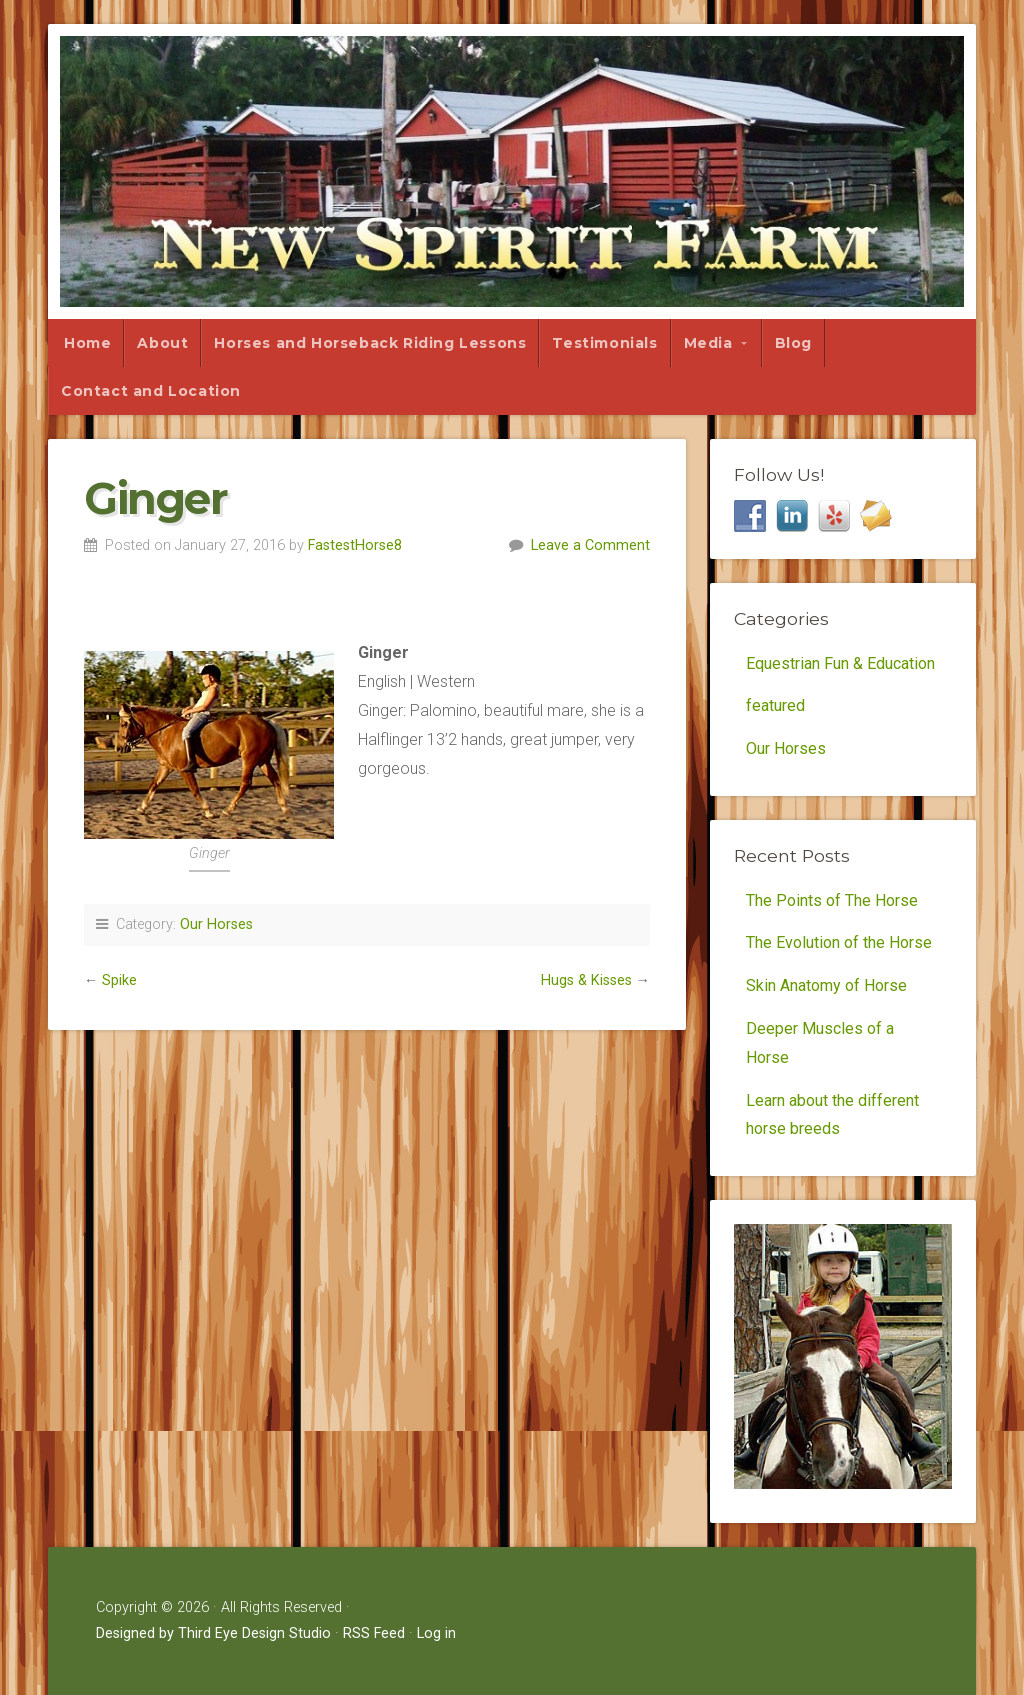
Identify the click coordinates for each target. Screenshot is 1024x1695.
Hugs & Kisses (586, 980)
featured (775, 705)
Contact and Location (151, 391)
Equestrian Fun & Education (840, 663)
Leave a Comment (590, 545)
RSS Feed (374, 1633)
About (162, 343)
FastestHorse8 (355, 545)
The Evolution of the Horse (839, 942)
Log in (436, 1633)
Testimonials (604, 343)
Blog (793, 343)
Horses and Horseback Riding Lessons (370, 343)
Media (708, 343)
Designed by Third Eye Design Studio (213, 1633)
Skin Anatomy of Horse (826, 985)
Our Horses (216, 924)
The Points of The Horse (832, 900)
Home (87, 343)
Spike (119, 980)
